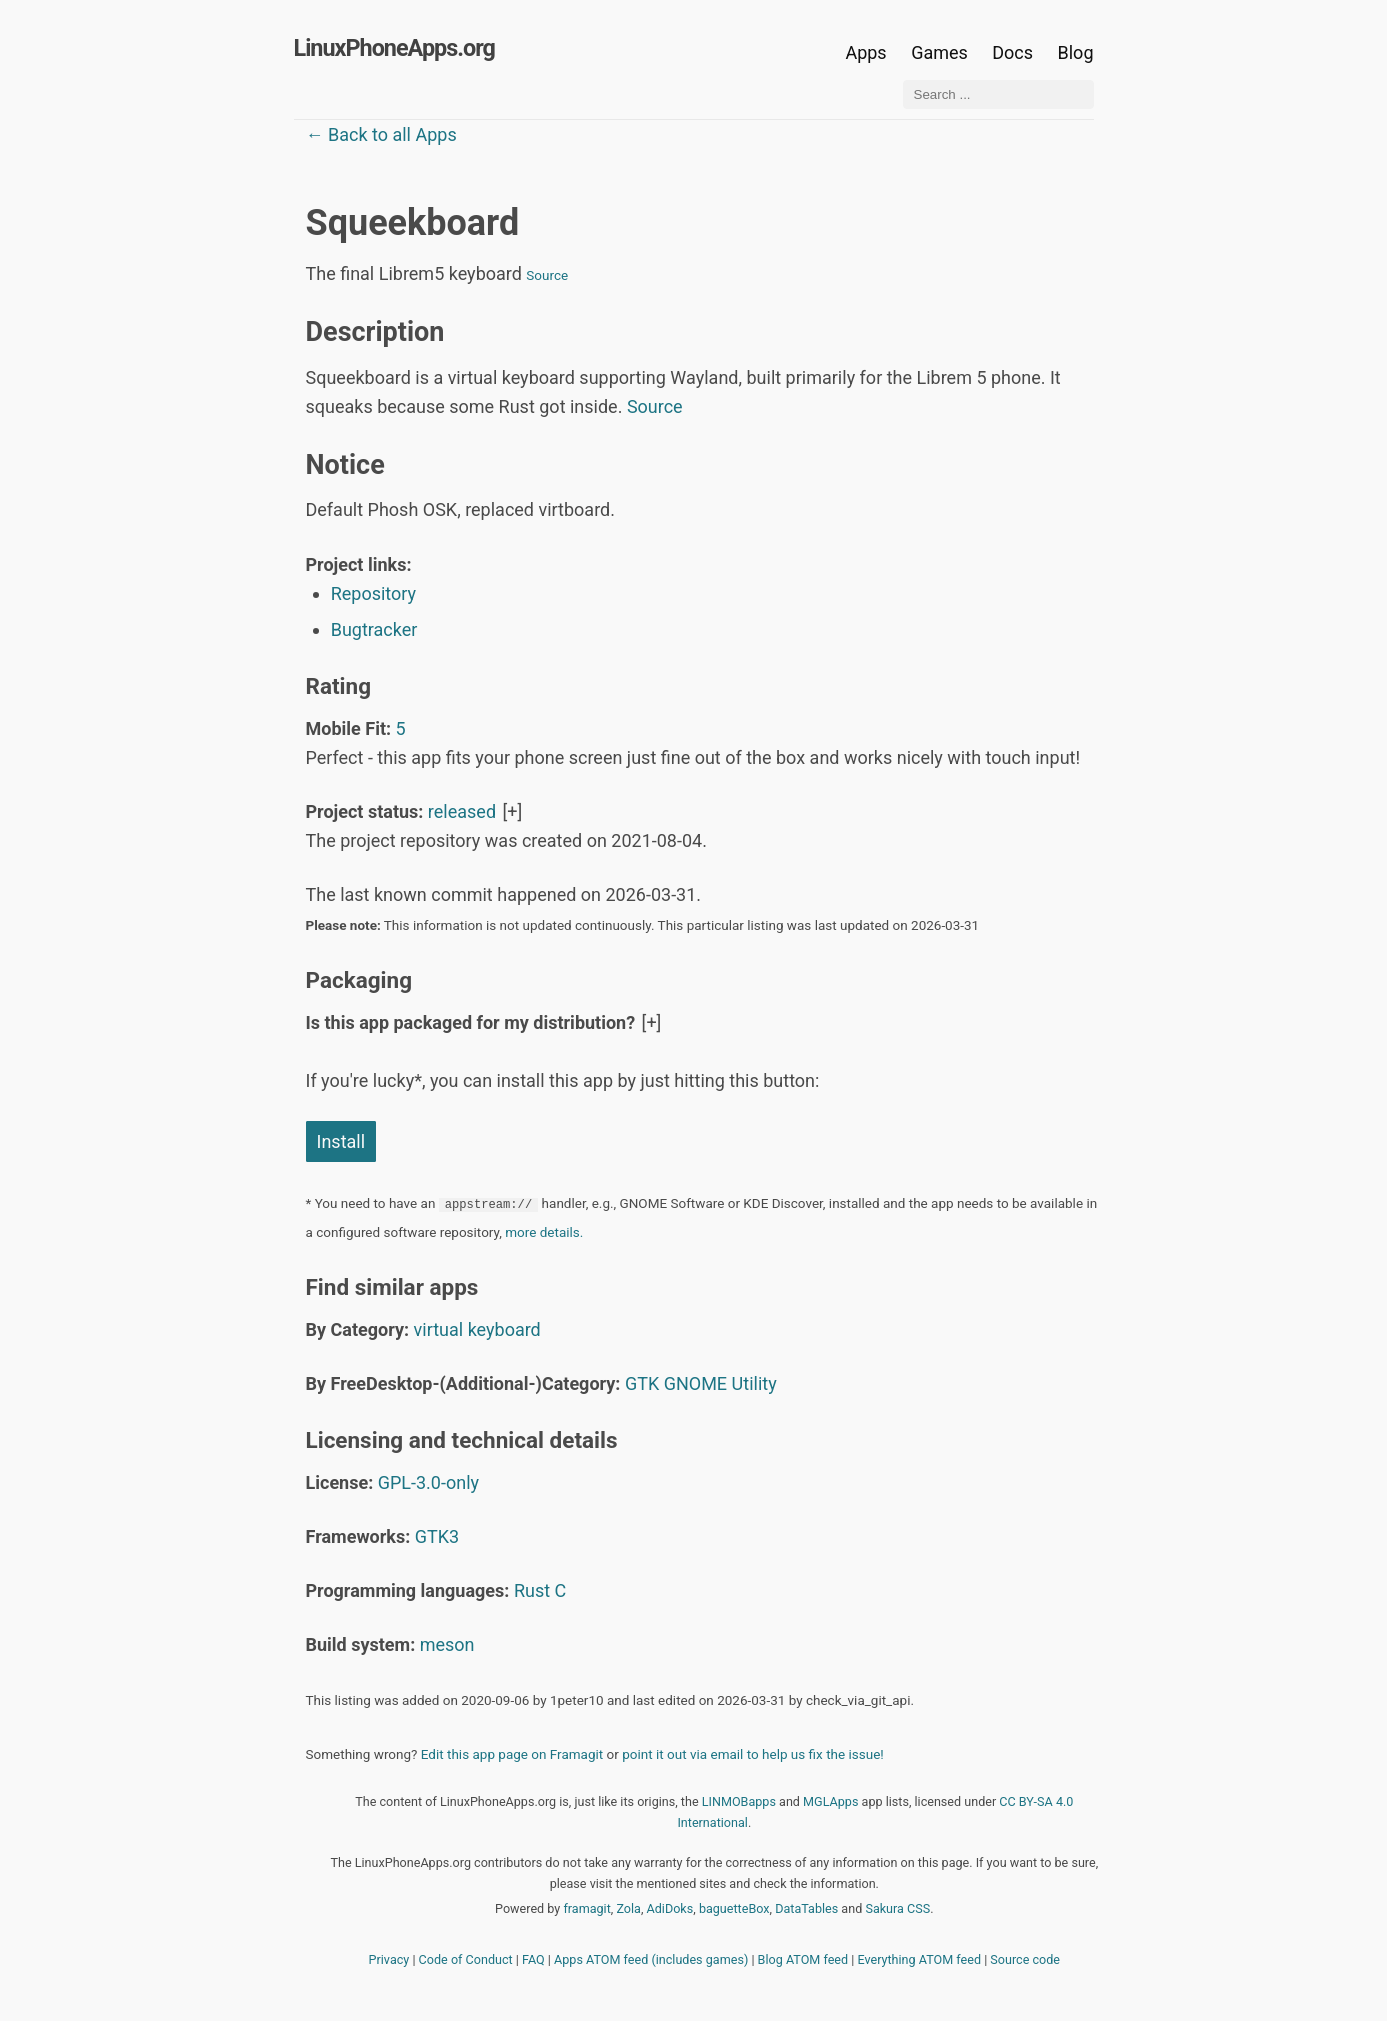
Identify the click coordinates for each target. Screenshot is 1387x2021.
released (462, 811)
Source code (1025, 1959)
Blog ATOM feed (803, 1959)
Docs (1014, 52)
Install (341, 1141)
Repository (373, 593)
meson (447, 1644)
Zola (628, 1908)
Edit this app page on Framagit (512, 1754)
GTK (642, 1383)
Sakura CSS (897, 1908)
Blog (1076, 52)
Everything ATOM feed (919, 1959)
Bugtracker (374, 629)
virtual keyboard (477, 1329)
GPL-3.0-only (428, 1482)
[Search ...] (998, 94)
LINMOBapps (739, 1801)
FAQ (533, 1959)
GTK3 (437, 1536)
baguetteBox (734, 1908)
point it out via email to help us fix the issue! (753, 1754)
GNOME (695, 1383)
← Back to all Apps (381, 134)
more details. (544, 1232)
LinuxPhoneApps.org (394, 48)
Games (939, 52)
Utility (754, 1383)
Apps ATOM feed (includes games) (651, 1959)
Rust (532, 1590)
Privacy (389, 1959)
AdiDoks (670, 1908)
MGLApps (830, 1801)
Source (547, 275)
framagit (586, 1908)
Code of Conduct (466, 1959)
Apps (865, 52)
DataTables (806, 1908)
